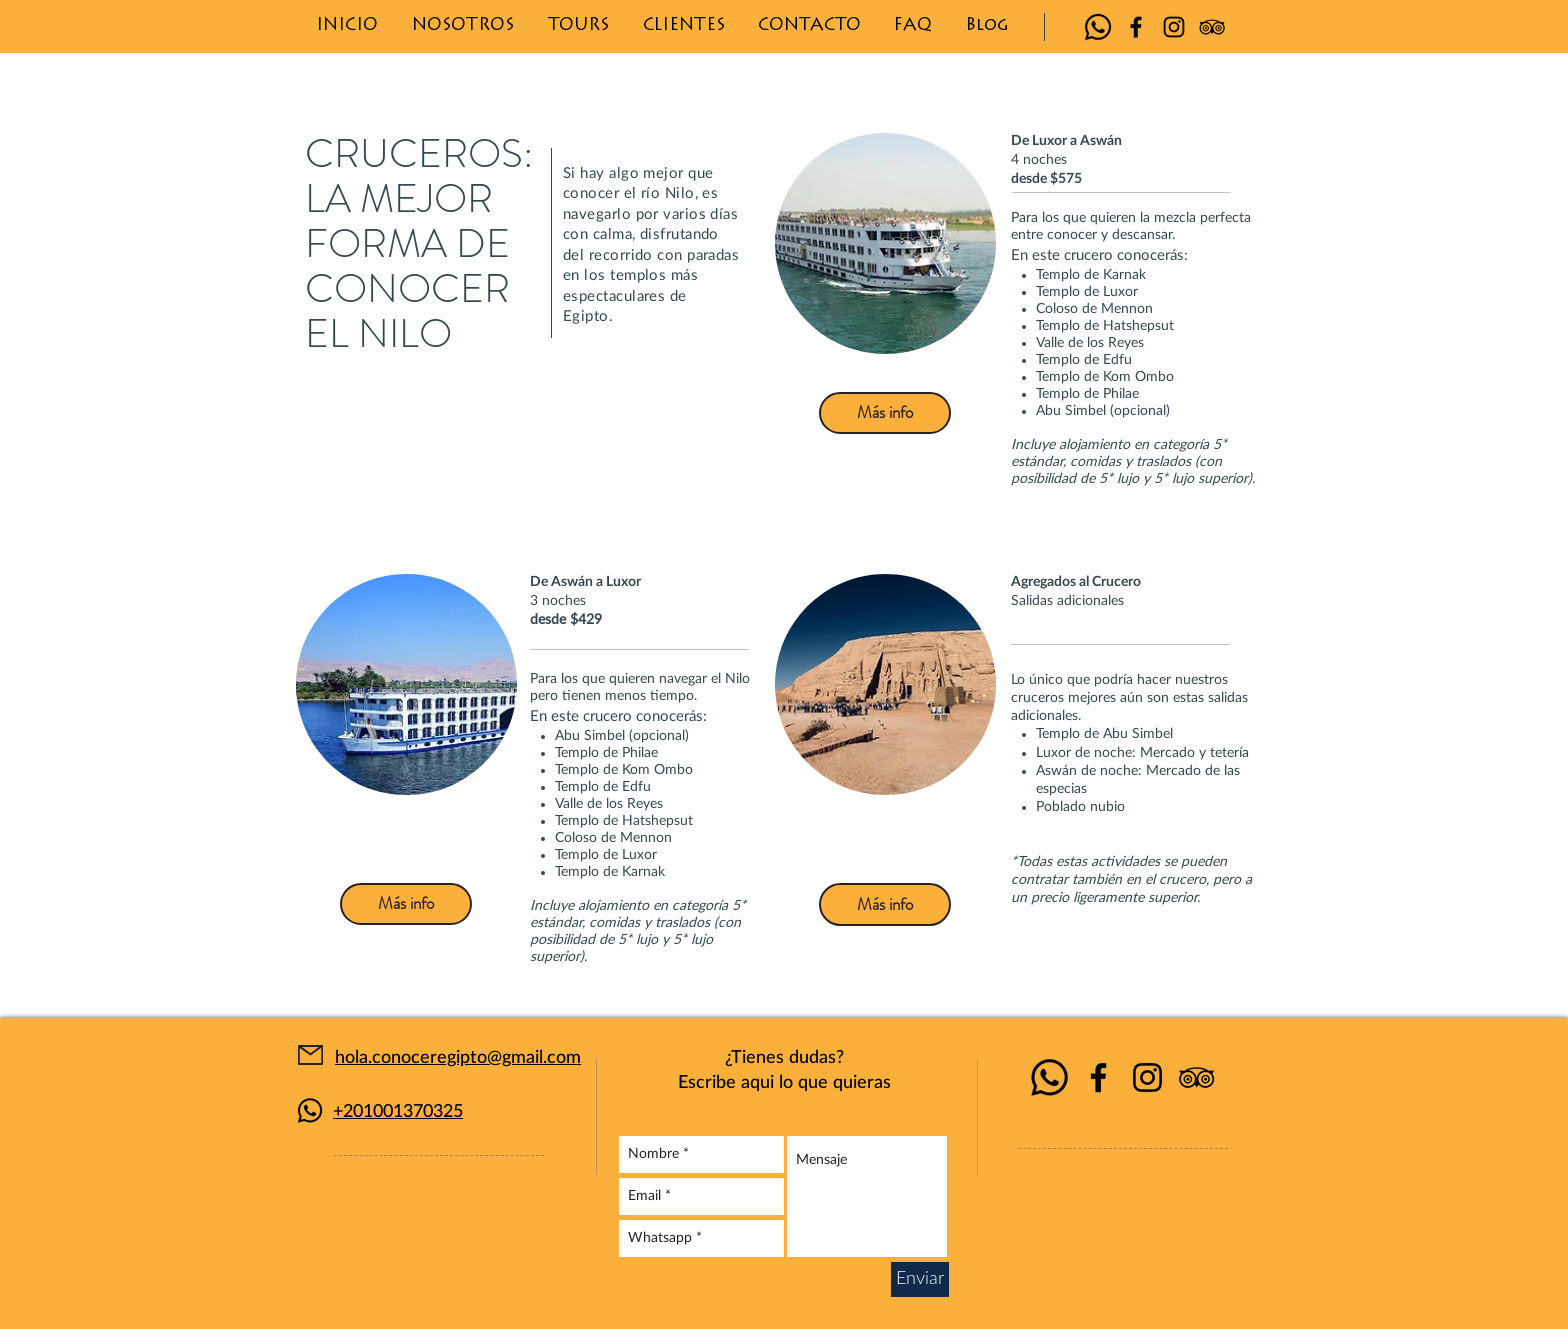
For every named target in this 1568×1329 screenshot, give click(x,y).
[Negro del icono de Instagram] (1174, 27)
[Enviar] (920, 1279)
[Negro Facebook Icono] (1136, 27)
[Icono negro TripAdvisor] (1212, 27)
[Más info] (885, 413)
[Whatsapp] (1098, 27)
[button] (578, 26)
